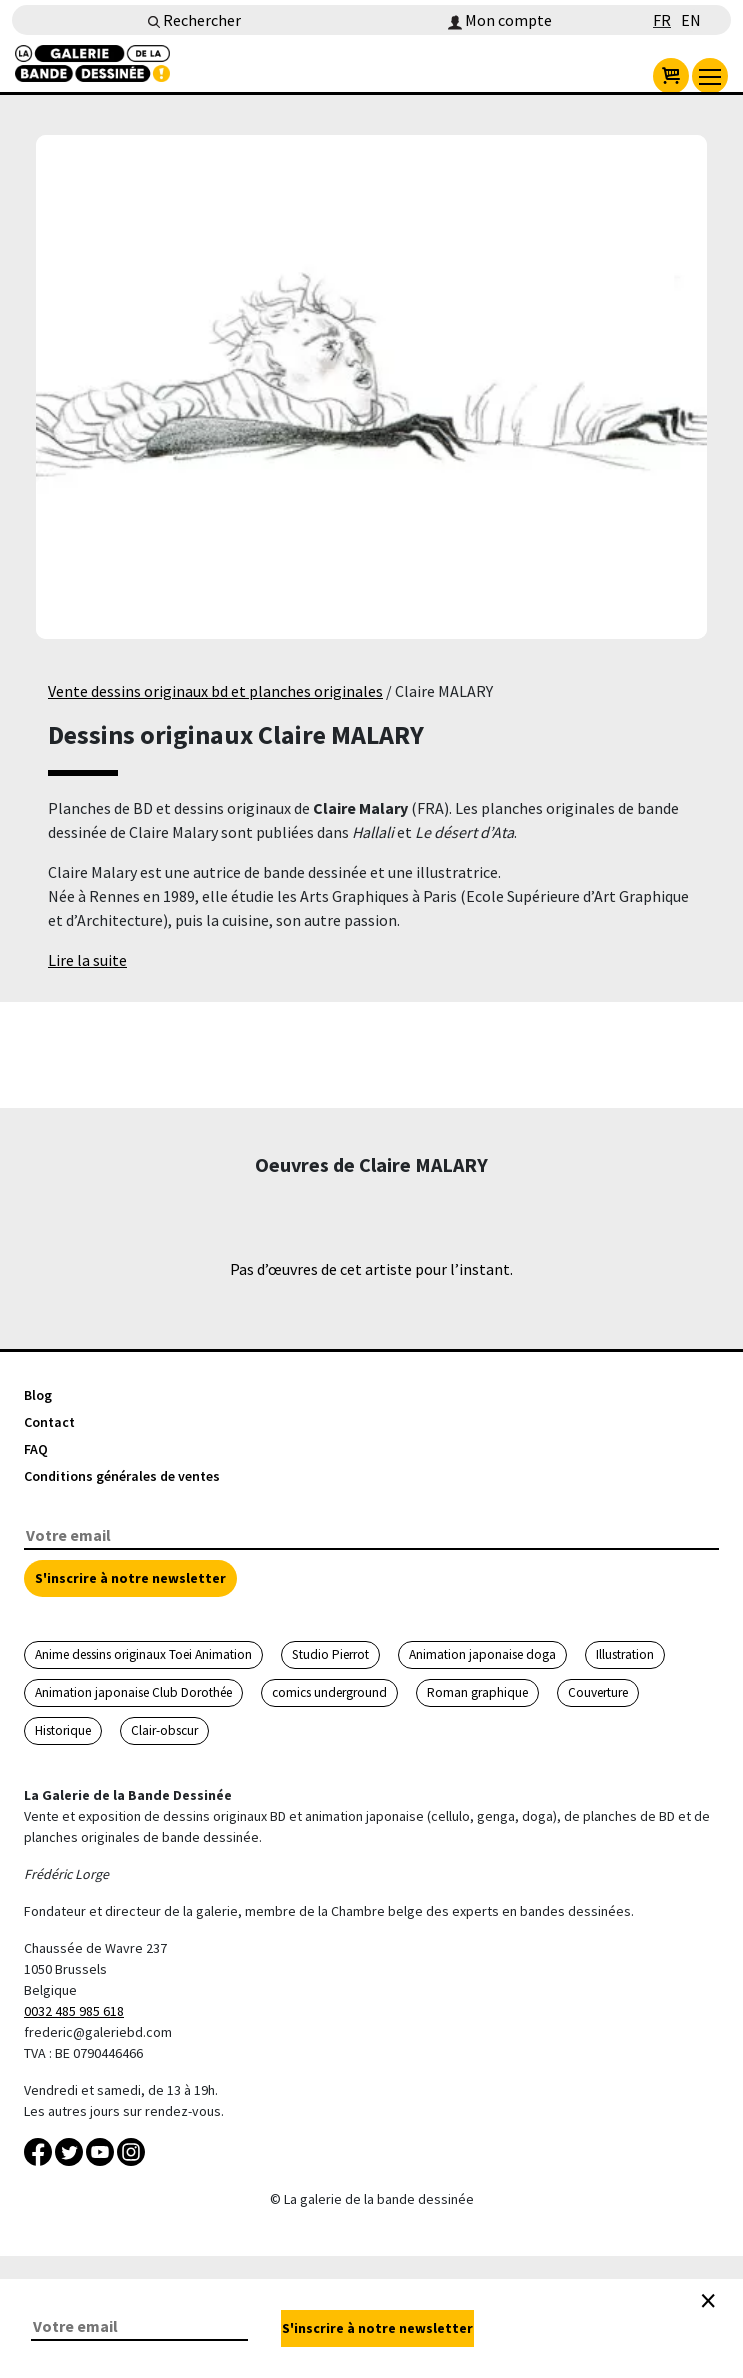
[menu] (710, 76)
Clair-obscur (164, 1730)
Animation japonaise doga (482, 1654)
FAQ (36, 1449)
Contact (49, 1422)
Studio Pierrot (330, 1654)
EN (691, 20)
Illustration (625, 1654)
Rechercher (194, 20)
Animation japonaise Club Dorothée (133, 1692)
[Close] (708, 2301)
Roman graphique (477, 1692)
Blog (38, 1395)
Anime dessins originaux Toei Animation (143, 1654)
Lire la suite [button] (87, 960)
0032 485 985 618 (74, 2011)
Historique (63, 1730)
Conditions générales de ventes (122, 1476)
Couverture (598, 1692)
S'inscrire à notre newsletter (130, 1578)
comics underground (329, 1692)
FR (662, 20)
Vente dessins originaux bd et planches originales (215, 691)
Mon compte (500, 20)
